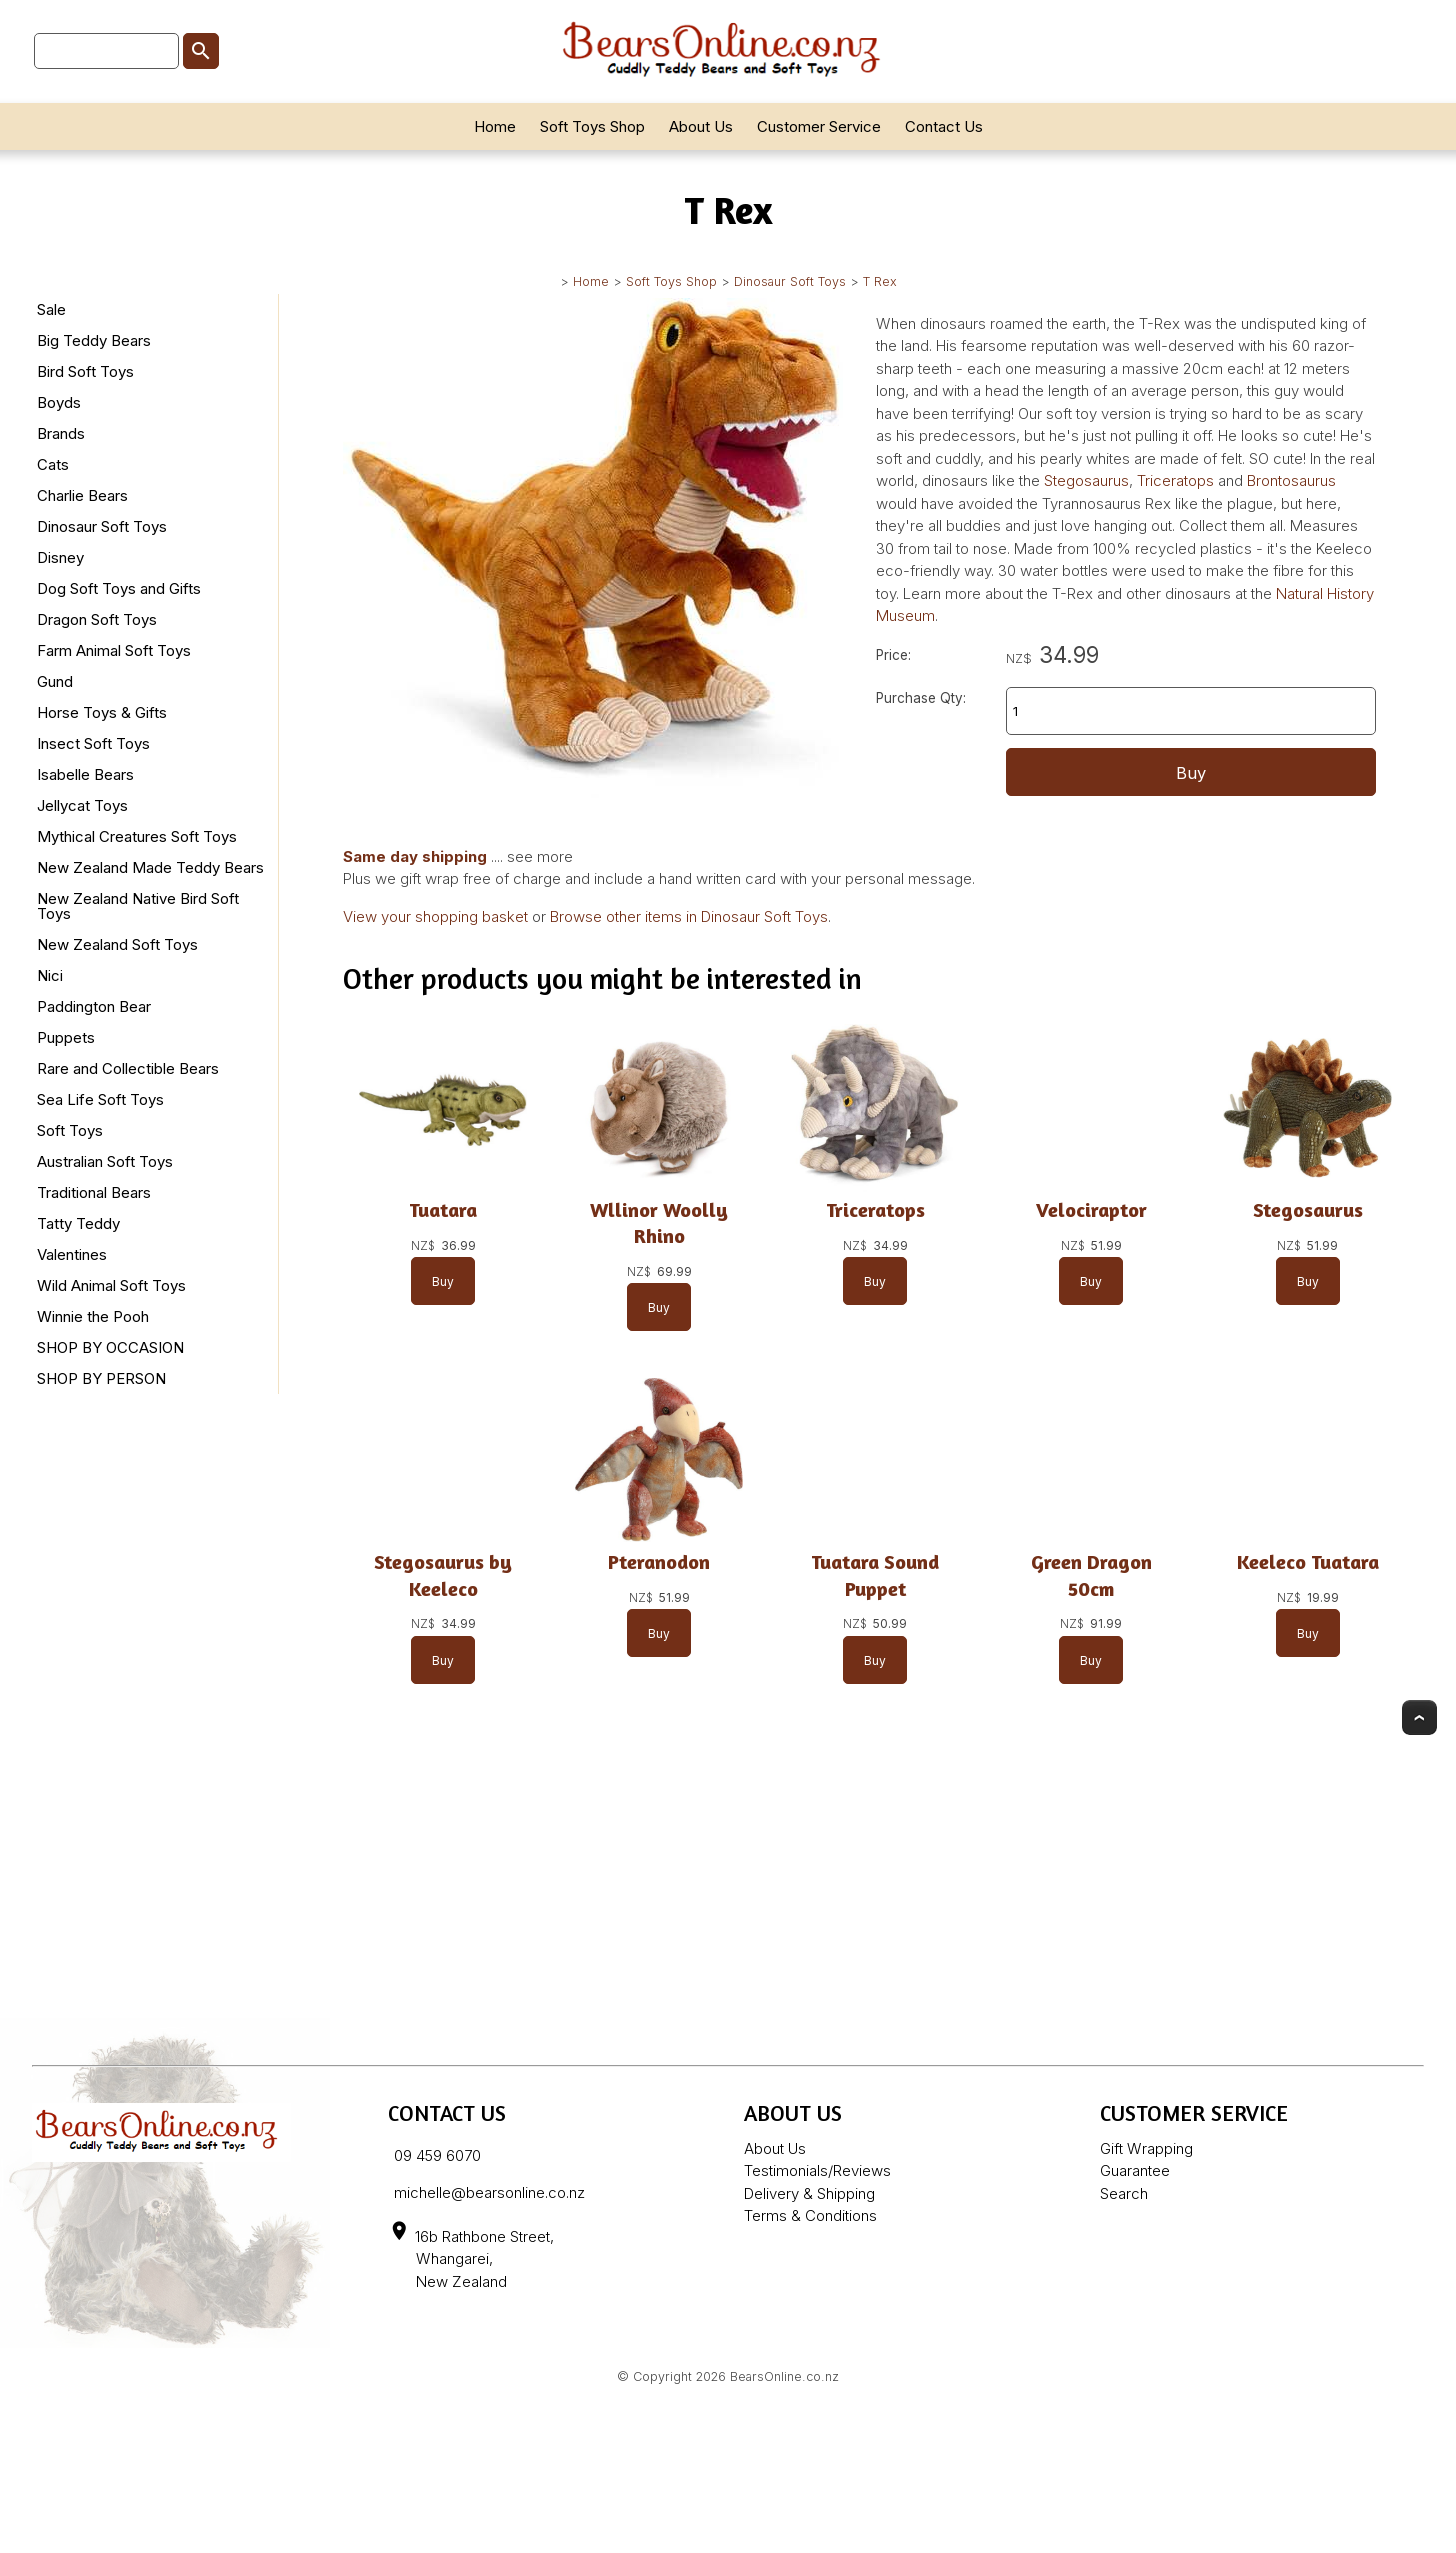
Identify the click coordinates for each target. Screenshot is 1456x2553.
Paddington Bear (94, 1006)
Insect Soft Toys (93, 743)
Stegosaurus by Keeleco (443, 1575)
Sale (51, 309)
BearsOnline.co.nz (784, 2376)
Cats (53, 464)
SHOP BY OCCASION (110, 1347)
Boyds (59, 402)
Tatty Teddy (78, 1223)
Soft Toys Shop (592, 126)
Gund (55, 681)
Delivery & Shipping (809, 2193)
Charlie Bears (82, 495)
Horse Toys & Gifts (102, 712)
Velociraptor (1091, 1209)
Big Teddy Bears (94, 340)
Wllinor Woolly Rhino (660, 1222)
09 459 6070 (437, 2155)
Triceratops (1177, 480)
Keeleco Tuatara (1308, 1562)
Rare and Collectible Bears (128, 1068)
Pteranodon (660, 1562)
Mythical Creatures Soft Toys (137, 836)
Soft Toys (70, 1130)
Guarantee (1135, 2170)
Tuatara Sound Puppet (876, 1575)
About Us (701, 126)
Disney (60, 557)
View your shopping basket (435, 916)
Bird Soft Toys (85, 371)
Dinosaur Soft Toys (790, 281)
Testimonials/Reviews (817, 2170)
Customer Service (819, 126)
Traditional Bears (94, 1192)
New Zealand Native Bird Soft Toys (138, 906)
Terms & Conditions (810, 2215)
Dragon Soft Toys (97, 619)
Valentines (72, 1254)
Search (1124, 2193)
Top (1419, 1717)
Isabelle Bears (85, 774)
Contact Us (944, 126)
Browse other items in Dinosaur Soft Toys (689, 916)
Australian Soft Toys (105, 1161)
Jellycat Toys (82, 805)
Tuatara (443, 1209)
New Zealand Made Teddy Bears (150, 867)
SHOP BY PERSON (101, 1378)
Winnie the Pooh (93, 1316)
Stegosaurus (1086, 480)
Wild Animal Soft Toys (111, 1285)
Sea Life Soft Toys (100, 1099)
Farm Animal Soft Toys (114, 650)
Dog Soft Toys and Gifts (119, 588)
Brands (61, 433)
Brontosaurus (1291, 480)
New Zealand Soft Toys (117, 944)
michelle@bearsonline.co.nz (489, 2192)
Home (495, 126)
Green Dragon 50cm (1091, 1575)
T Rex (880, 281)
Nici (50, 975)
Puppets (66, 1037)
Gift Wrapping (1146, 2148)
